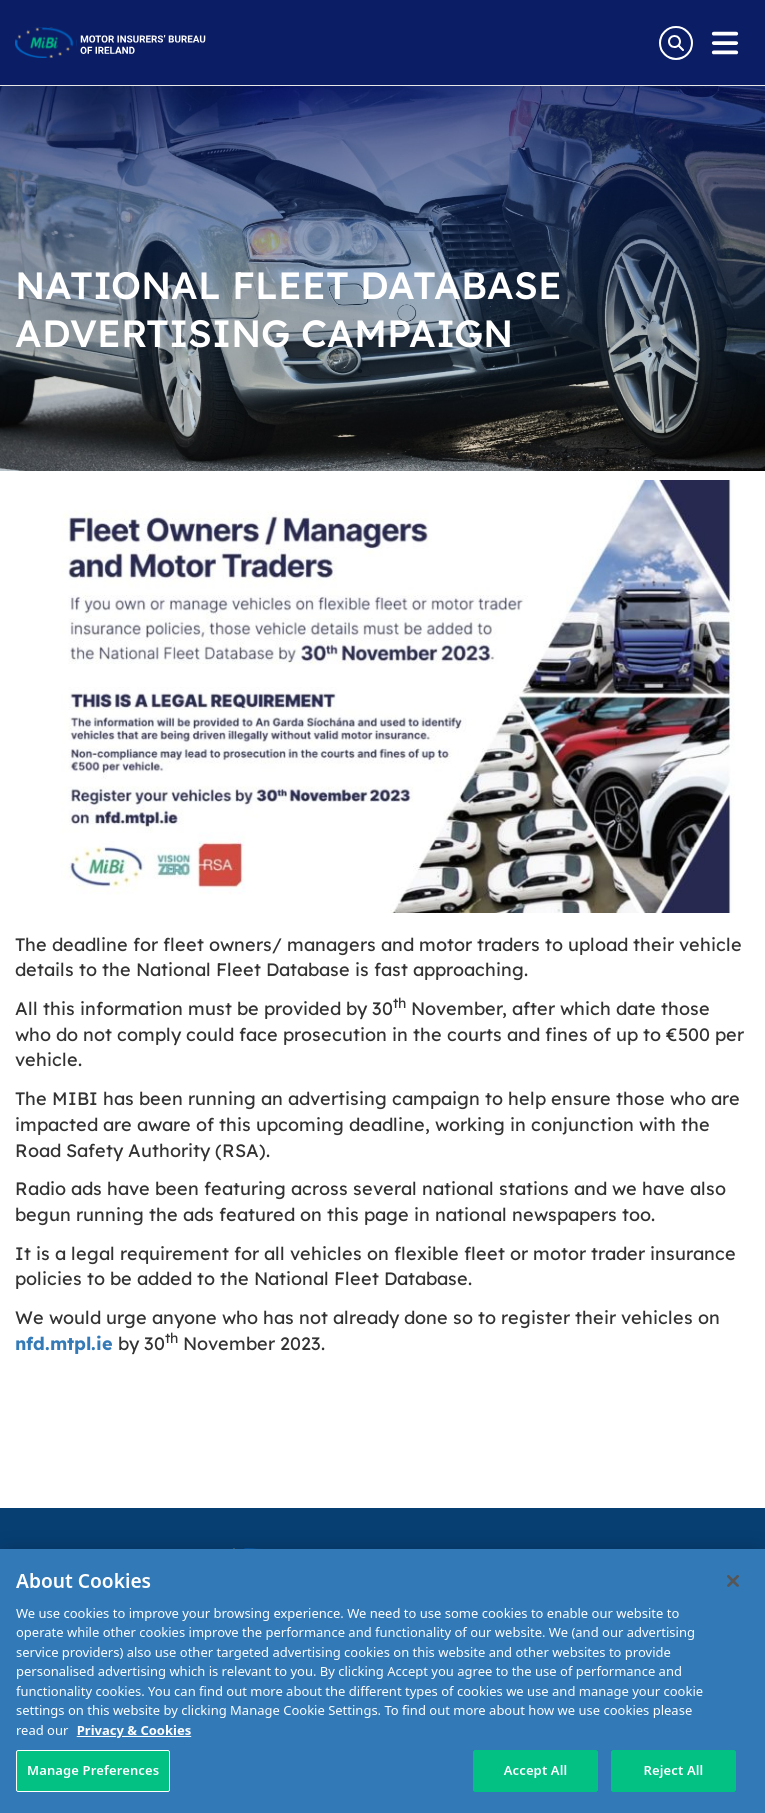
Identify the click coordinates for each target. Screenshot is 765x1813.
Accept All (536, 1770)
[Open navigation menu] (725, 43)
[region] (382, 1681)
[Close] (733, 1581)
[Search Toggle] (676, 43)
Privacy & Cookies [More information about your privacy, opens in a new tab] (134, 1730)
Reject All (674, 1770)
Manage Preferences (93, 1770)
